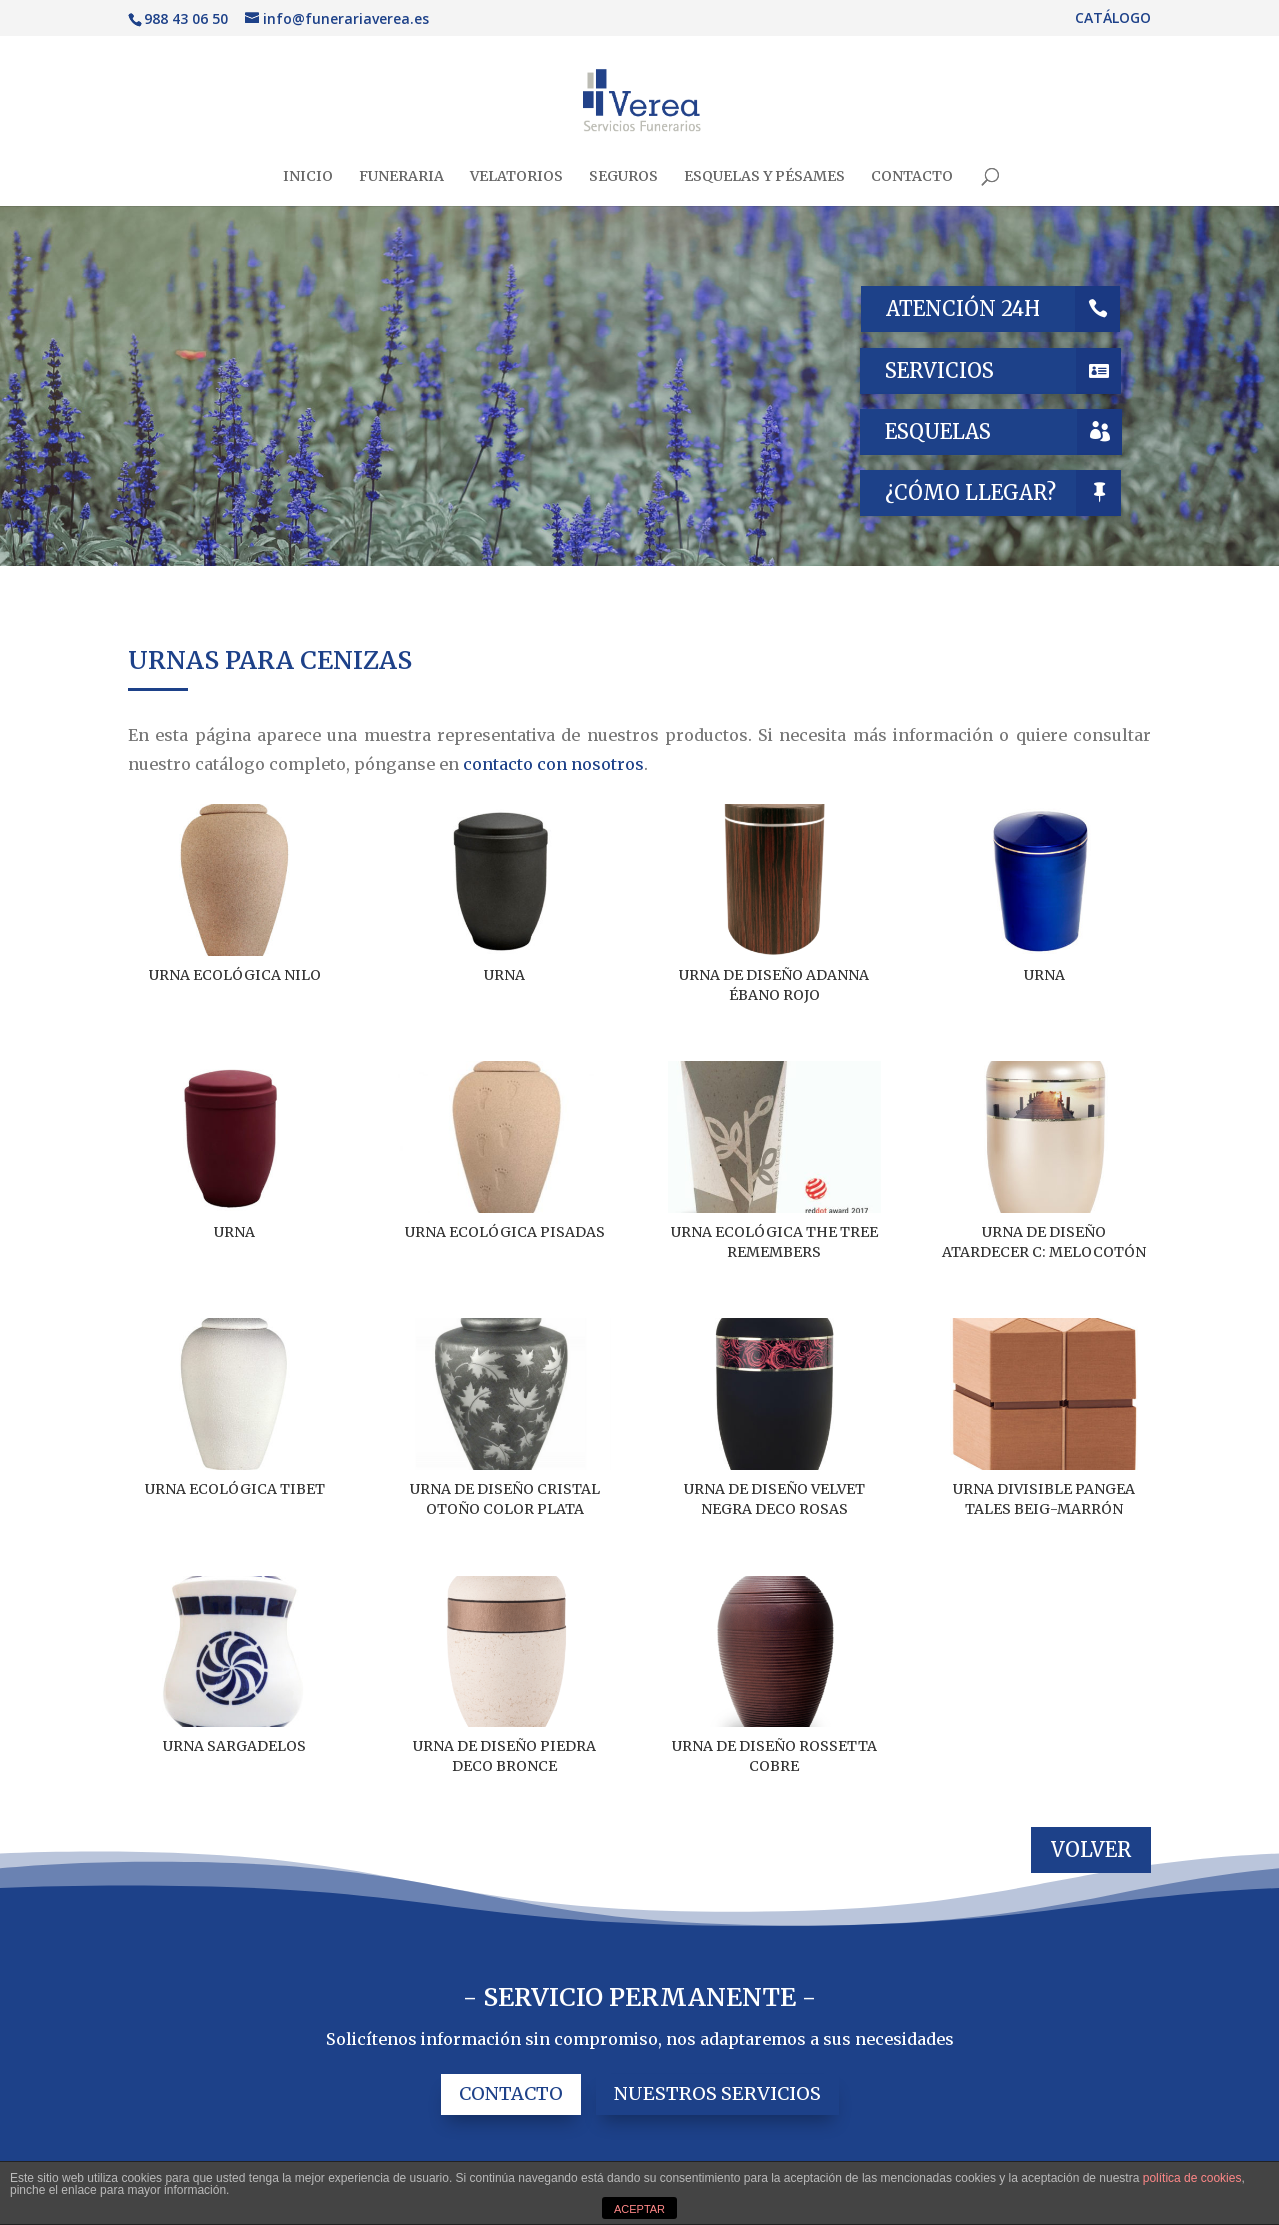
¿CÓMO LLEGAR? (970, 492)
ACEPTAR (639, 2209)
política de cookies (1192, 2178)
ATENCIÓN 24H (963, 308)
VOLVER (1091, 1849)
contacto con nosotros (553, 764)
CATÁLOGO (1113, 19)
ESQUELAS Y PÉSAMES (764, 177)
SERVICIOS (939, 370)
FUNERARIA (401, 177)
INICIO (308, 177)
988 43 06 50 (186, 18)
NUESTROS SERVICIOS (717, 2093)
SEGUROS (623, 177)
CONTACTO (912, 177)
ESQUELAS (938, 431)
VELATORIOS (516, 177)
